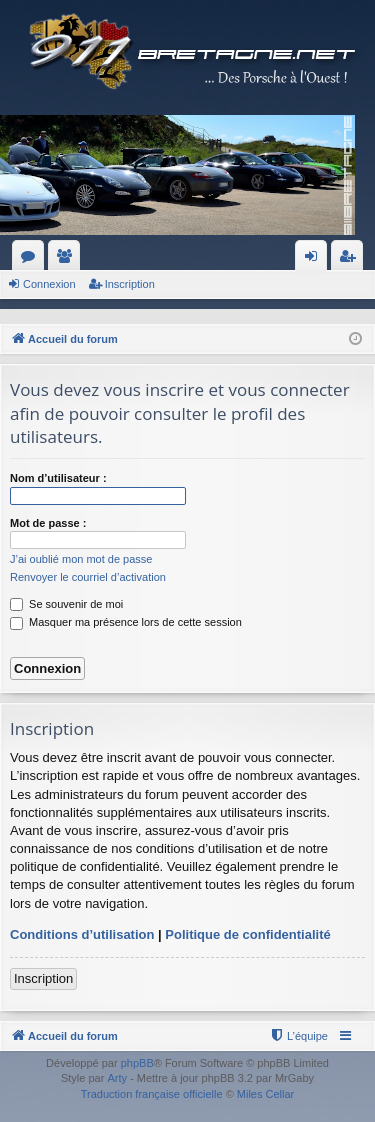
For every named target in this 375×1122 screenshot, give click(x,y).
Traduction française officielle (152, 1094)
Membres (68, 260)
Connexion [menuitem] (315, 260)
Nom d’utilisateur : (58, 478)
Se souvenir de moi (66, 604)
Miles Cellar (265, 1094)
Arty (117, 1078)
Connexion (49, 284)
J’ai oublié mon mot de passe (81, 559)
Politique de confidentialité (247, 934)
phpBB (137, 1063)
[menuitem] (298, 1036)
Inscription (130, 284)
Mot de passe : (48, 523)
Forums (32, 260)
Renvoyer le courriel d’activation (88, 577)
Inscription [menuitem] (351, 260)
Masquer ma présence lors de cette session (126, 622)
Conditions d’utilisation (82, 934)
